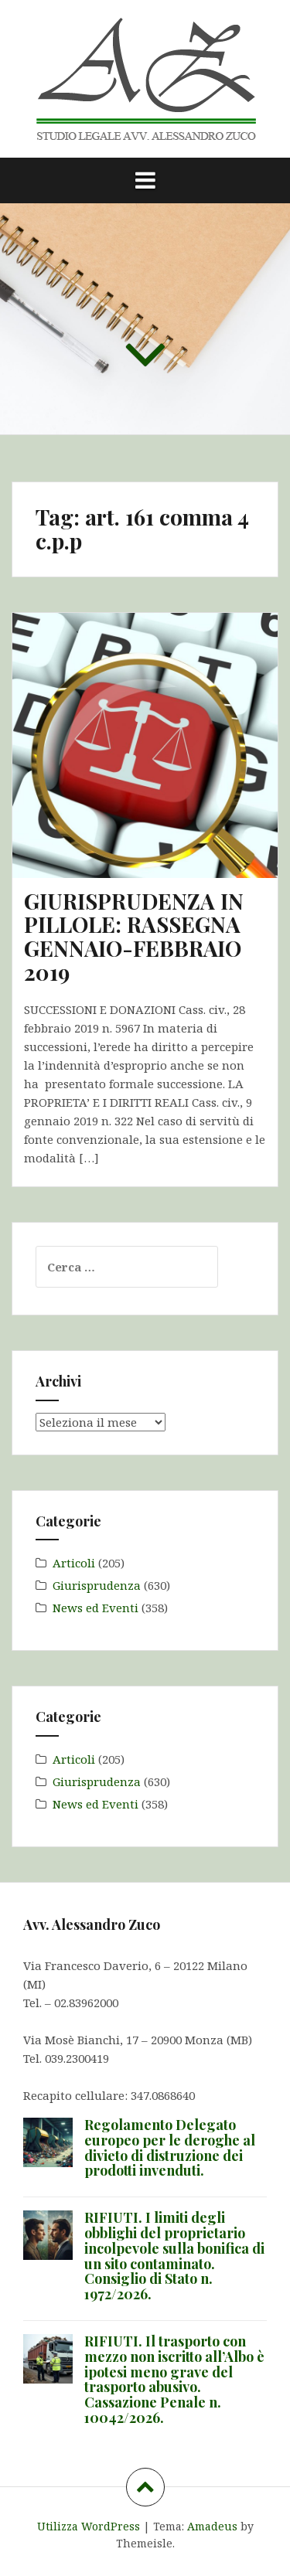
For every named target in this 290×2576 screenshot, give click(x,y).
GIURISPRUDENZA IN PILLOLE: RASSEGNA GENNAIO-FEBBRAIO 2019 (134, 936)
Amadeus (212, 2526)
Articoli (74, 1562)
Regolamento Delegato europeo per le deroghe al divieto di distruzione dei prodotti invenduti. (169, 2147)
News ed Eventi (95, 1607)
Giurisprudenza (97, 1585)
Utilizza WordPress (88, 2526)
